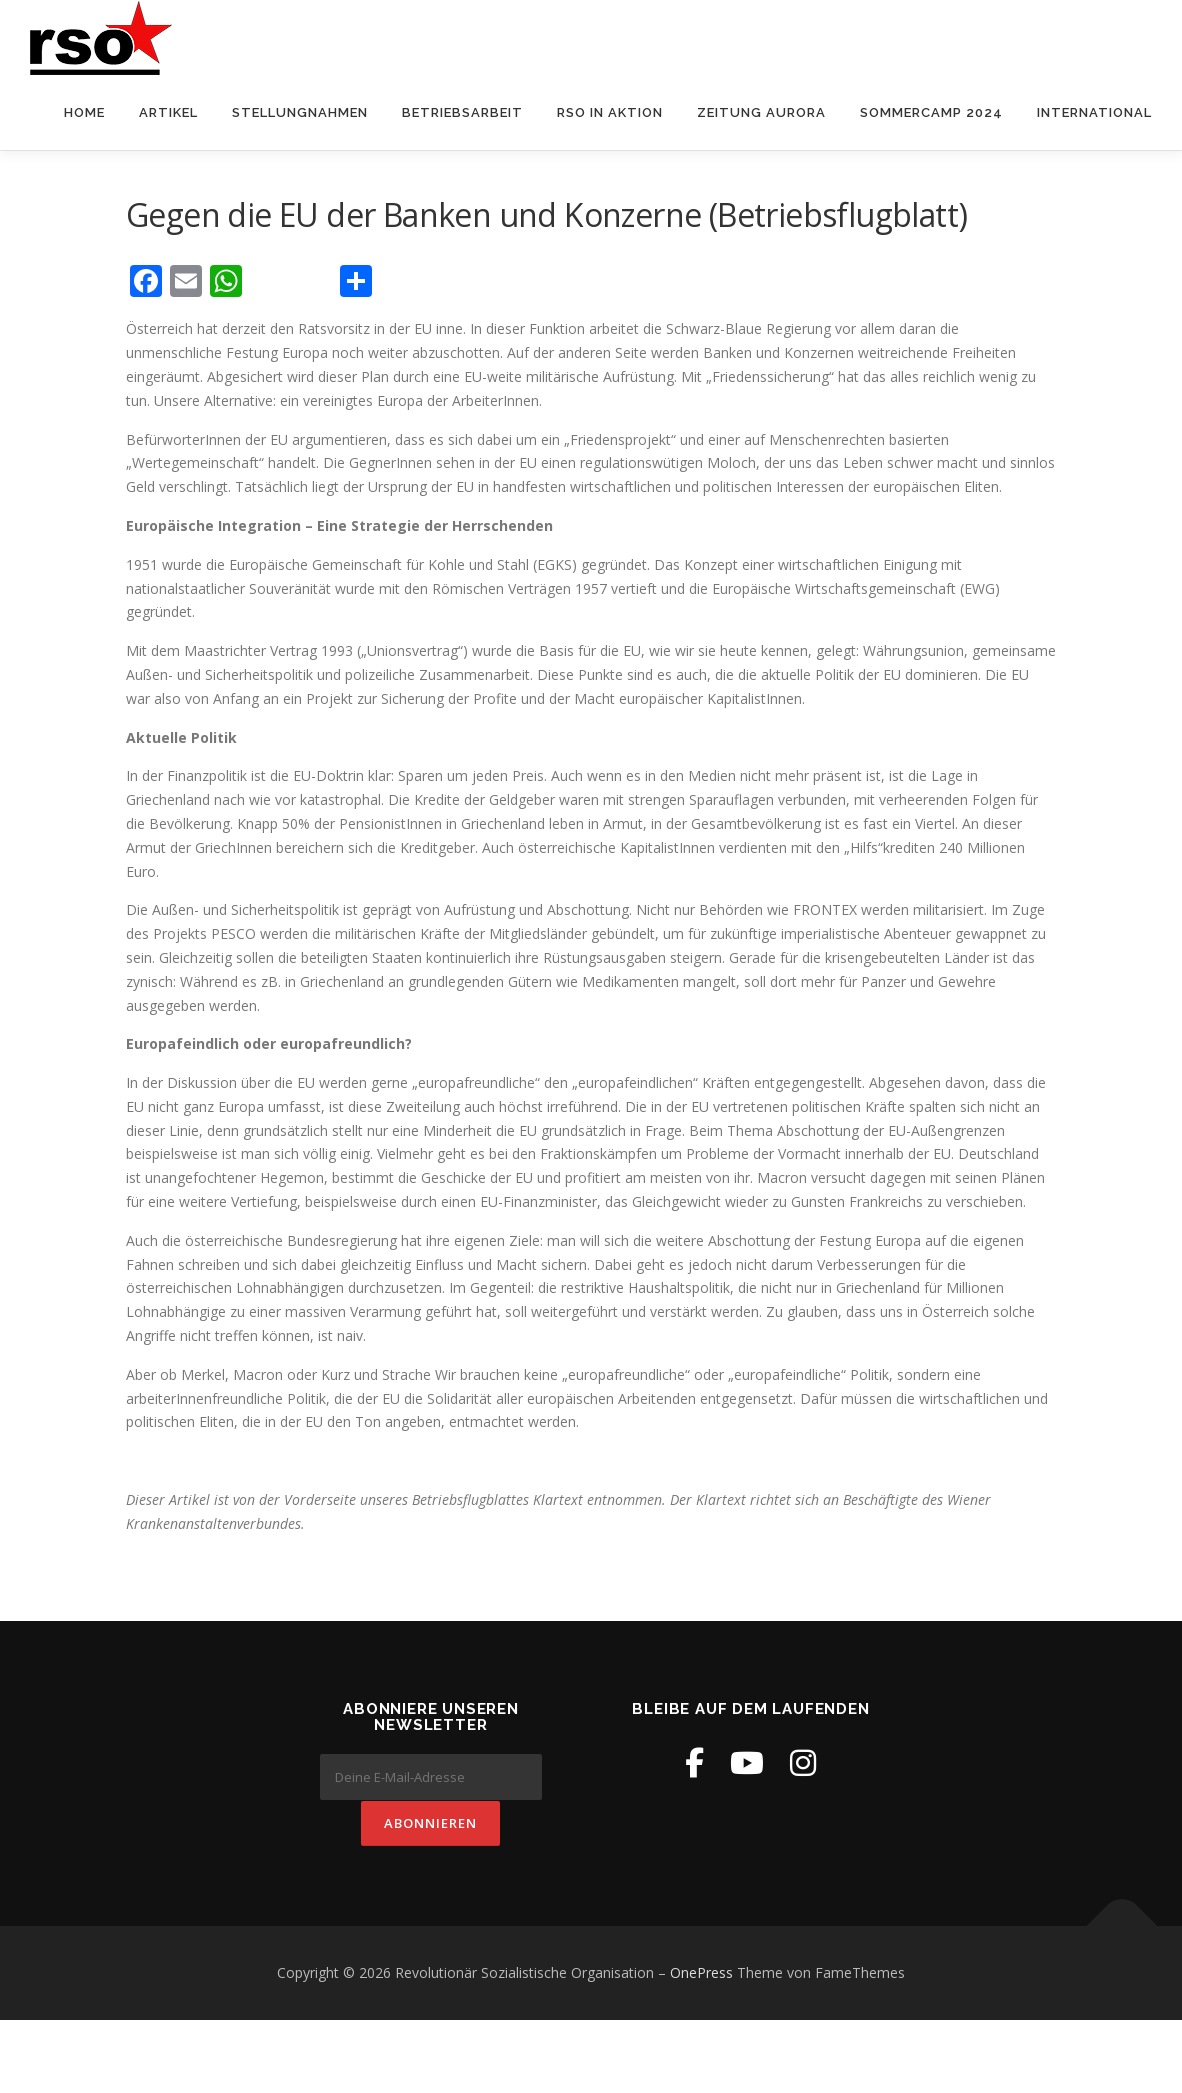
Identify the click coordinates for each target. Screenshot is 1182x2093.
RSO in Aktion (610, 113)
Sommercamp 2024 (931, 113)
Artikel (168, 113)
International (1094, 113)
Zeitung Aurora (761, 113)
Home (84, 113)
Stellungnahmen (300, 113)
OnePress (701, 1972)
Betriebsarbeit (462, 113)
